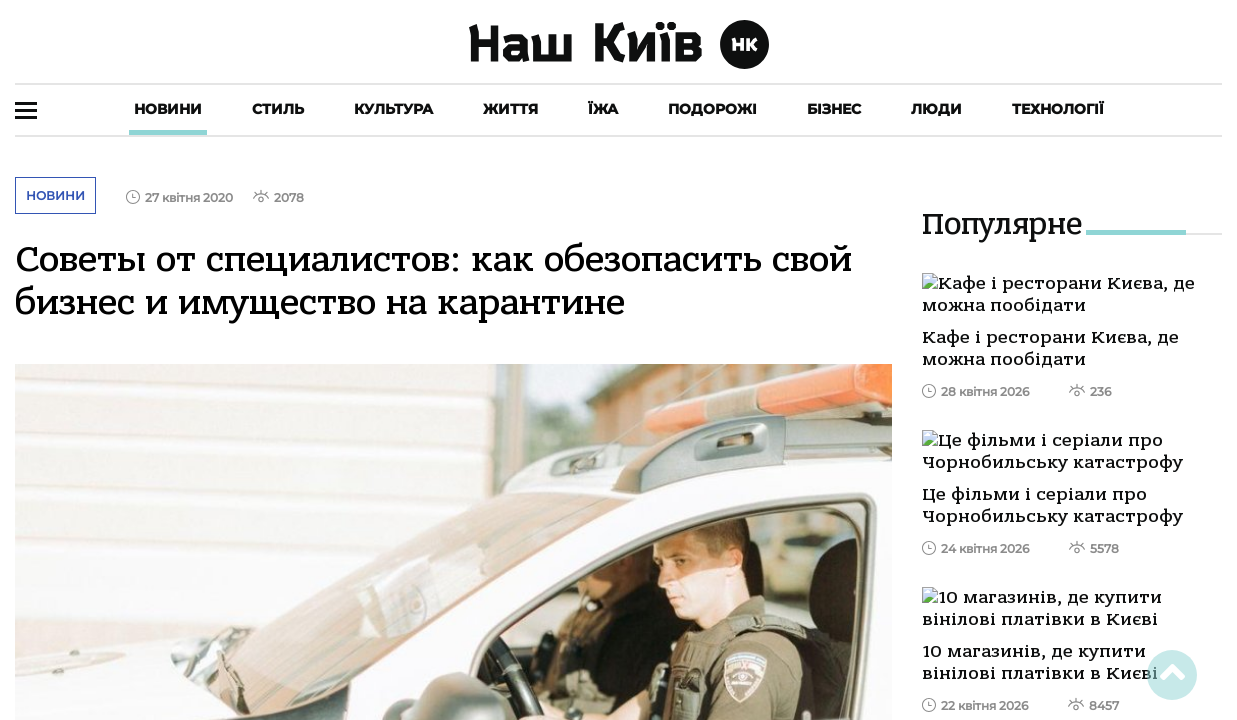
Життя (510, 109)
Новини (168, 109)
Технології (1058, 109)
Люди (936, 109)
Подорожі (712, 109)
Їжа (603, 109)
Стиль (278, 109)
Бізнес (834, 109)
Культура (393, 109)
